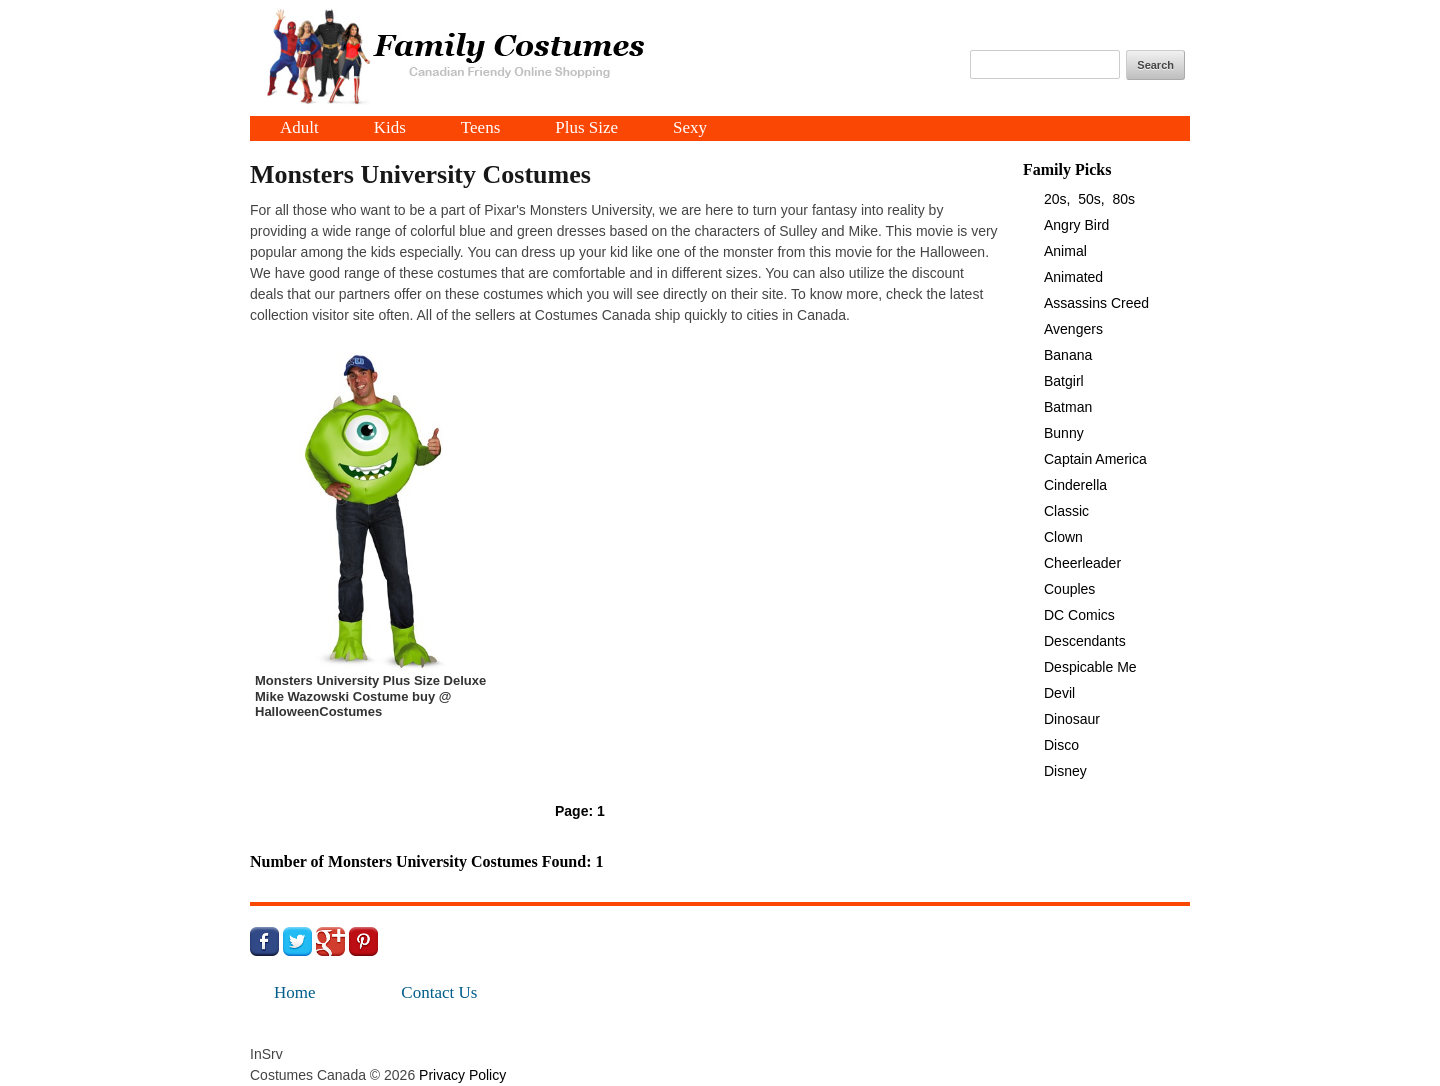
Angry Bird (1076, 225)
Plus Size (586, 129)
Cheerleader (1082, 563)
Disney (1065, 771)
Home (295, 992)
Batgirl (1064, 381)
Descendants (1085, 641)
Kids (390, 129)
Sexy (690, 129)
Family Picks (1067, 169)
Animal (1065, 251)
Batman (1068, 407)
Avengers (1073, 329)
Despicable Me (1090, 667)
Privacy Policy (462, 1075)
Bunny (1064, 433)
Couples (1069, 589)
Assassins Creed (1096, 303)
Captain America (1095, 459)
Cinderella (1075, 485)
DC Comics (1079, 615)
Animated (1073, 277)
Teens (480, 129)
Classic (1066, 511)
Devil (1059, 693)
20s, (1057, 199)
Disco (1061, 745)
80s (1124, 199)
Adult (299, 129)
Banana (1068, 355)
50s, (1091, 199)
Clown (1063, 537)
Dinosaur (1072, 719)
